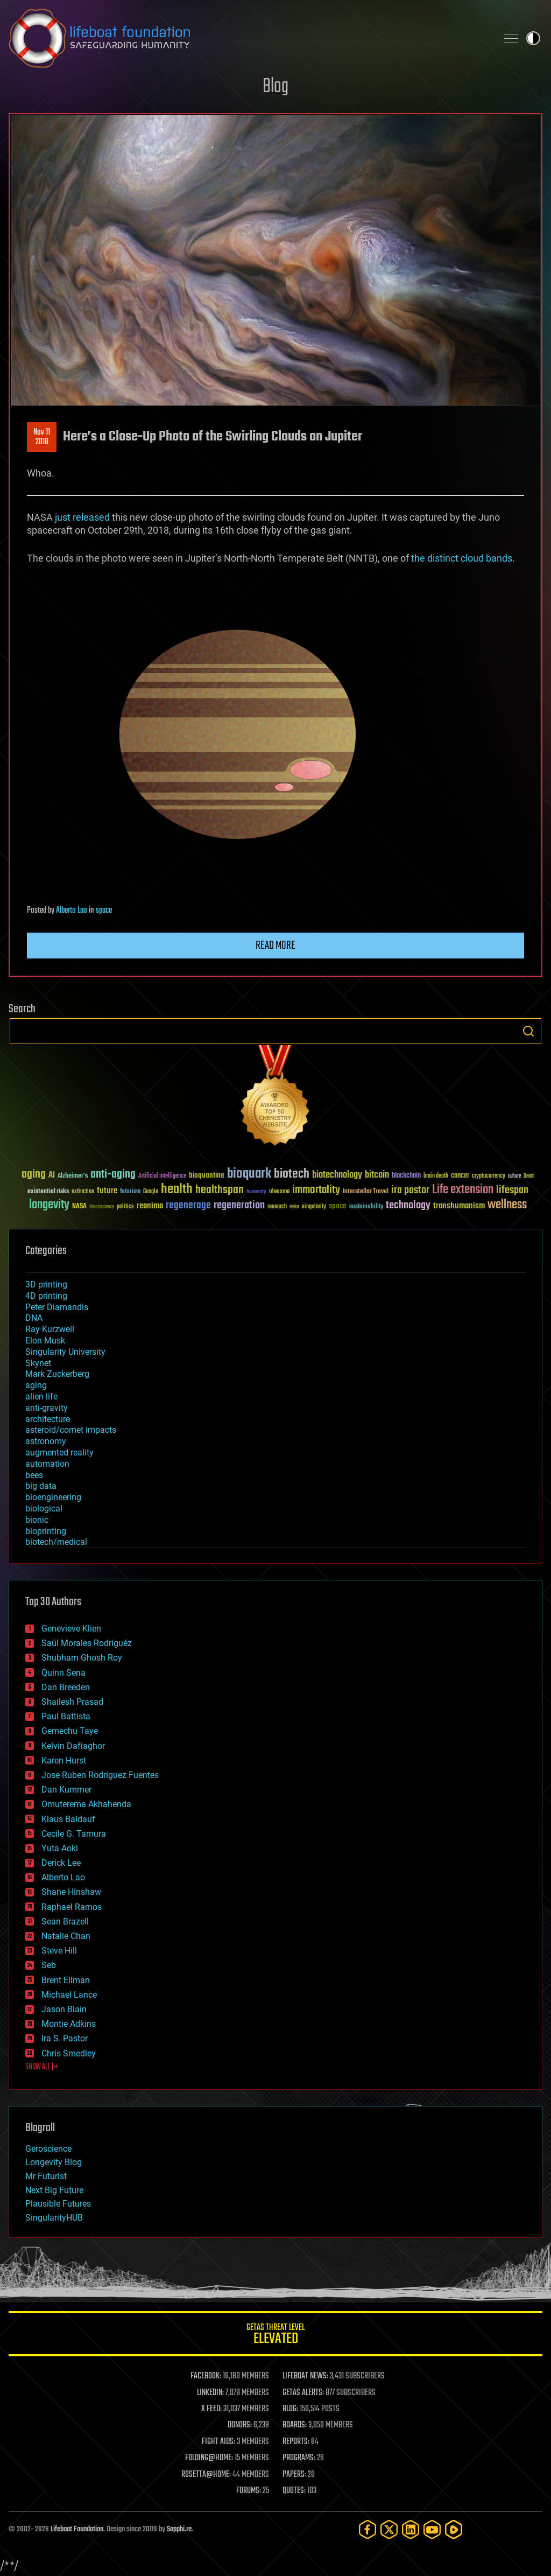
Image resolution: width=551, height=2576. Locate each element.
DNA (34, 1318)
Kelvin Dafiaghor (73, 1746)
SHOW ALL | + (41, 2067)
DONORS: (240, 2425)
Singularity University (65, 1352)
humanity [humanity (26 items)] (256, 1192)
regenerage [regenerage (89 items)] (188, 1206)
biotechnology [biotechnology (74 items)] (337, 1175)
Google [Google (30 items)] (150, 1191)
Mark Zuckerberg (57, 1374)
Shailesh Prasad (72, 1702)
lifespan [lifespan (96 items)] (512, 1190)
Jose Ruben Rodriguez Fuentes (100, 1775)
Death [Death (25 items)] (529, 1176)
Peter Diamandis (56, 1307)
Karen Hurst (63, 1760)
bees (34, 1475)
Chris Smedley (68, 2053)
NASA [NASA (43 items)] (79, 1206)
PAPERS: (294, 2475)
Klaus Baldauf (68, 1819)
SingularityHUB (54, 2218)
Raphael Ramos (71, 1907)
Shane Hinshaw (71, 1892)
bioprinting (45, 1531)
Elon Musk (45, 1340)
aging (36, 1385)
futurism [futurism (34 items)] (130, 1192)
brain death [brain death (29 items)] (435, 1176)
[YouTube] (432, 2529)
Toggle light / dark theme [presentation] (533, 38)
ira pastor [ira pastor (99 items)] (410, 1190)
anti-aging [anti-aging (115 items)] (113, 1174)
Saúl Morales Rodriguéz (86, 1643)
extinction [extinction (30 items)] (83, 1191)
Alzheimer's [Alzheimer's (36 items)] (73, 1176)
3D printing (46, 1284)
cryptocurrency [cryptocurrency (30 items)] (488, 1176)
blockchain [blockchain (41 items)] (406, 1176)
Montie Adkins (68, 2024)
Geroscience (48, 2149)
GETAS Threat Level (275, 2335)
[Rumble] (453, 2529)
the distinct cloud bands (461, 558)
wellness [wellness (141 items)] (507, 1205)
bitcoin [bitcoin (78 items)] (377, 1175)
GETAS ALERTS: (303, 2393)
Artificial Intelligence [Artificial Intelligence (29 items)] (162, 1176)
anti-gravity (46, 1408)
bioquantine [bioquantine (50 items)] (206, 1175)
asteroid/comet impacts (70, 1430)
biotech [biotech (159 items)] (291, 1174)
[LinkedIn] (410, 2529)
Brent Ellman (65, 1980)
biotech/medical (56, 1542)
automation (47, 1464)
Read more (275, 945)
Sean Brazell (65, 1921)
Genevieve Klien (71, 1628)
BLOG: (290, 2409)
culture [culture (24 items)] (514, 1176)
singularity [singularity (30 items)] (314, 1206)
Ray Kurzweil (49, 1329)
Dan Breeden (65, 1687)
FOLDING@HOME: (209, 2458)
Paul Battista (65, 1716)
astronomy (45, 1441)
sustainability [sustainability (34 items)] (366, 1207)
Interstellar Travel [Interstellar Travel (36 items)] (365, 1192)
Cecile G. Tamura (73, 1834)
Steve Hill (59, 1950)
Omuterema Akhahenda (86, 1804)
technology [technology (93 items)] (408, 1206)
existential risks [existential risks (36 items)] (48, 1192)
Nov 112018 (41, 437)
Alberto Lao (71, 911)
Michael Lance (69, 1995)
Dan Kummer (66, 1789)
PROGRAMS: (298, 2458)
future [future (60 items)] (107, 1191)
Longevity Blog (53, 2162)
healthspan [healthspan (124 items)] (219, 1190)
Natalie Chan (65, 1936)
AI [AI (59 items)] (51, 1176)
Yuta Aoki (59, 1848)
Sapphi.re (179, 2529)
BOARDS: (294, 2425)
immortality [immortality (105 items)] (316, 1190)
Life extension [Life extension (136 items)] (462, 1190)
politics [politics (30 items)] (125, 1206)
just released (82, 517)
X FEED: (211, 2409)
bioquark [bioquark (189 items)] (249, 1174)
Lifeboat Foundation (77, 2529)
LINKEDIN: (210, 2393)
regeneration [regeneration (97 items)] (239, 1205)
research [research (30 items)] (277, 1206)
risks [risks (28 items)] (294, 1206)
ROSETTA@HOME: (206, 2475)
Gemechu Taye (69, 1731)
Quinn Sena (63, 1673)
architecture (47, 1419)
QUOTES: (294, 2491)
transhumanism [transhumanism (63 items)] (459, 1206)
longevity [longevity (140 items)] (49, 1205)
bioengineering (53, 1497)
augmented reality (59, 1452)
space (104, 911)
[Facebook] (367, 2529)
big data (40, 1486)
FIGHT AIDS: (218, 2442)
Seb (48, 1965)
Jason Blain (64, 2009)
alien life (41, 1396)
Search (528, 1031)
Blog (275, 87)
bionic (36, 1520)
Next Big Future (54, 2190)
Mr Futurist (46, 2176)
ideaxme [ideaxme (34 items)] (279, 1192)
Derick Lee (61, 1863)
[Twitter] (389, 2529)
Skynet (38, 1363)
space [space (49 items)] (338, 1205)
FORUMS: (248, 2491)
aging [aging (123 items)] (34, 1174)
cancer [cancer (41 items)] (460, 1176)
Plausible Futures (58, 2204)
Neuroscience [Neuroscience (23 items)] (101, 1207)
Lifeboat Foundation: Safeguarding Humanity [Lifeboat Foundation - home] (249, 38)
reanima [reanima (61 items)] (150, 1206)
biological (43, 1508)
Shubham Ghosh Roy (81, 1658)
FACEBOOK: (205, 2376)
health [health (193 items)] (177, 1190)
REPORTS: (295, 2442)
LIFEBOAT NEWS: (305, 2376)
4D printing (46, 1296)
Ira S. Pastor (64, 2038)
